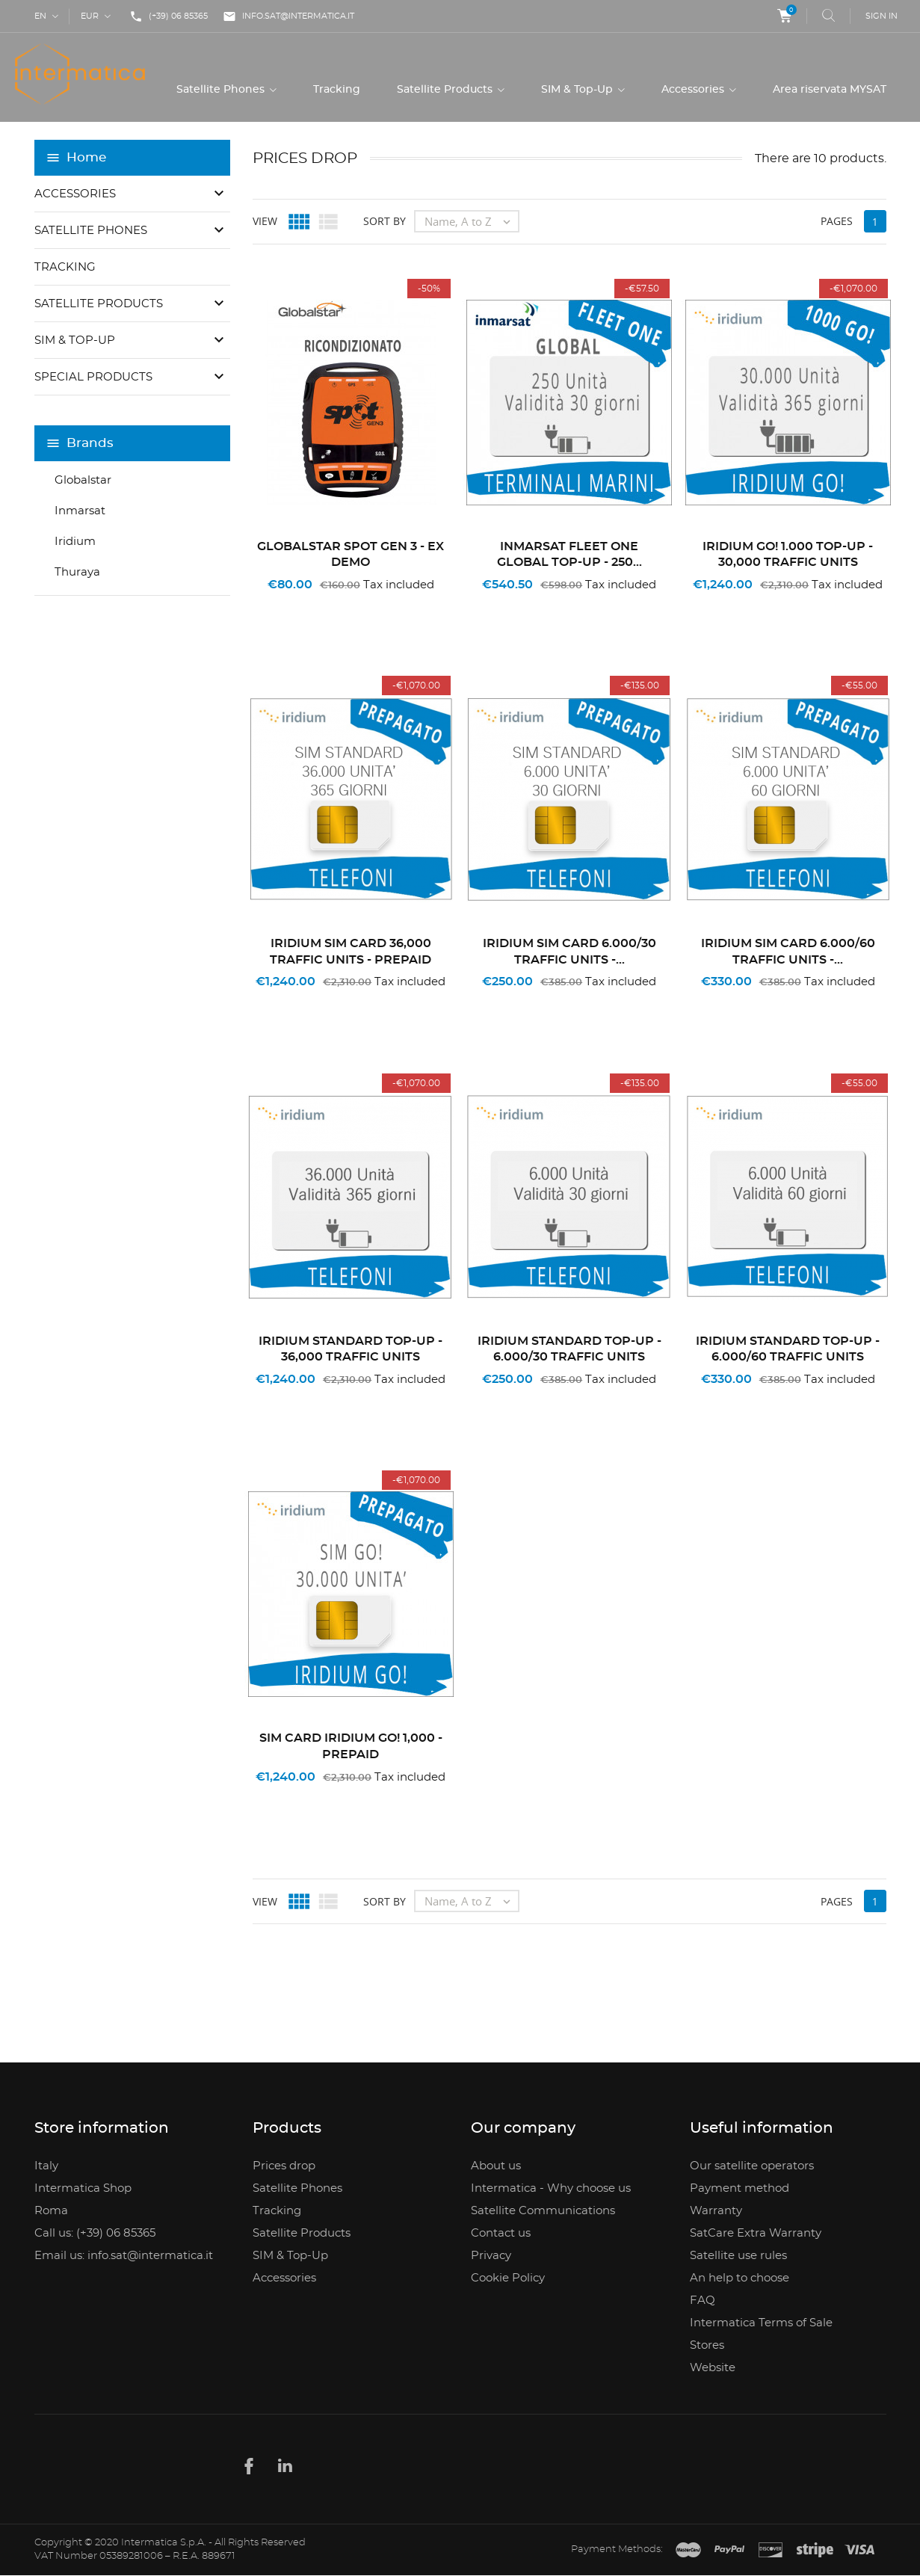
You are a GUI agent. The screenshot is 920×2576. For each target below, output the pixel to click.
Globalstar (83, 480)
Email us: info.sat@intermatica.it (123, 2255)
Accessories (694, 89)
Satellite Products (446, 89)
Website (712, 2367)
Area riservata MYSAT (829, 89)
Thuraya (77, 572)
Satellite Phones (222, 89)
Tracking (336, 89)
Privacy (491, 2255)
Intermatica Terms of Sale (761, 2323)
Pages (837, 222)
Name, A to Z (471, 222)
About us (496, 2166)
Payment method (739, 2188)
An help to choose (739, 2278)
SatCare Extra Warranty (755, 2233)
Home (86, 158)
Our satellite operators (752, 2166)
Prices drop (284, 2166)
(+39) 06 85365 (168, 16)
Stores (707, 2345)
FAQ (702, 2300)
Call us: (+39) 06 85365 (94, 2233)
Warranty (716, 2210)
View (265, 222)
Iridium (75, 541)
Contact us (501, 2233)
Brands (90, 443)
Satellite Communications (543, 2210)
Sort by (384, 222)
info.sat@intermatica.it (288, 16)
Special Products (93, 377)
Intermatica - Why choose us (551, 2188)
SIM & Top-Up (578, 89)
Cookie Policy (508, 2278)
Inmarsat (80, 511)
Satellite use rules (738, 2255)
